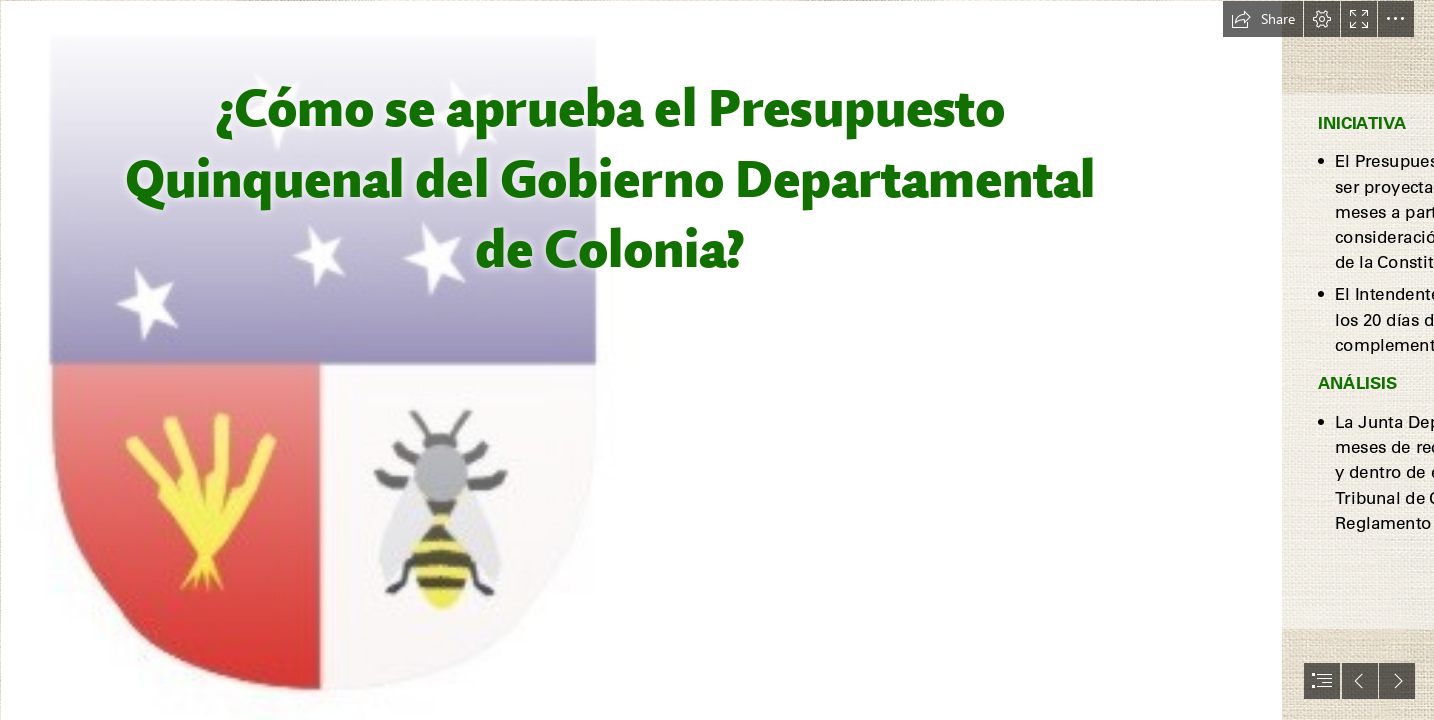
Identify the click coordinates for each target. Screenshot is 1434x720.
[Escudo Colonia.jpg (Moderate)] (640, 360)
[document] (717, 360)
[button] (1263, 19)
